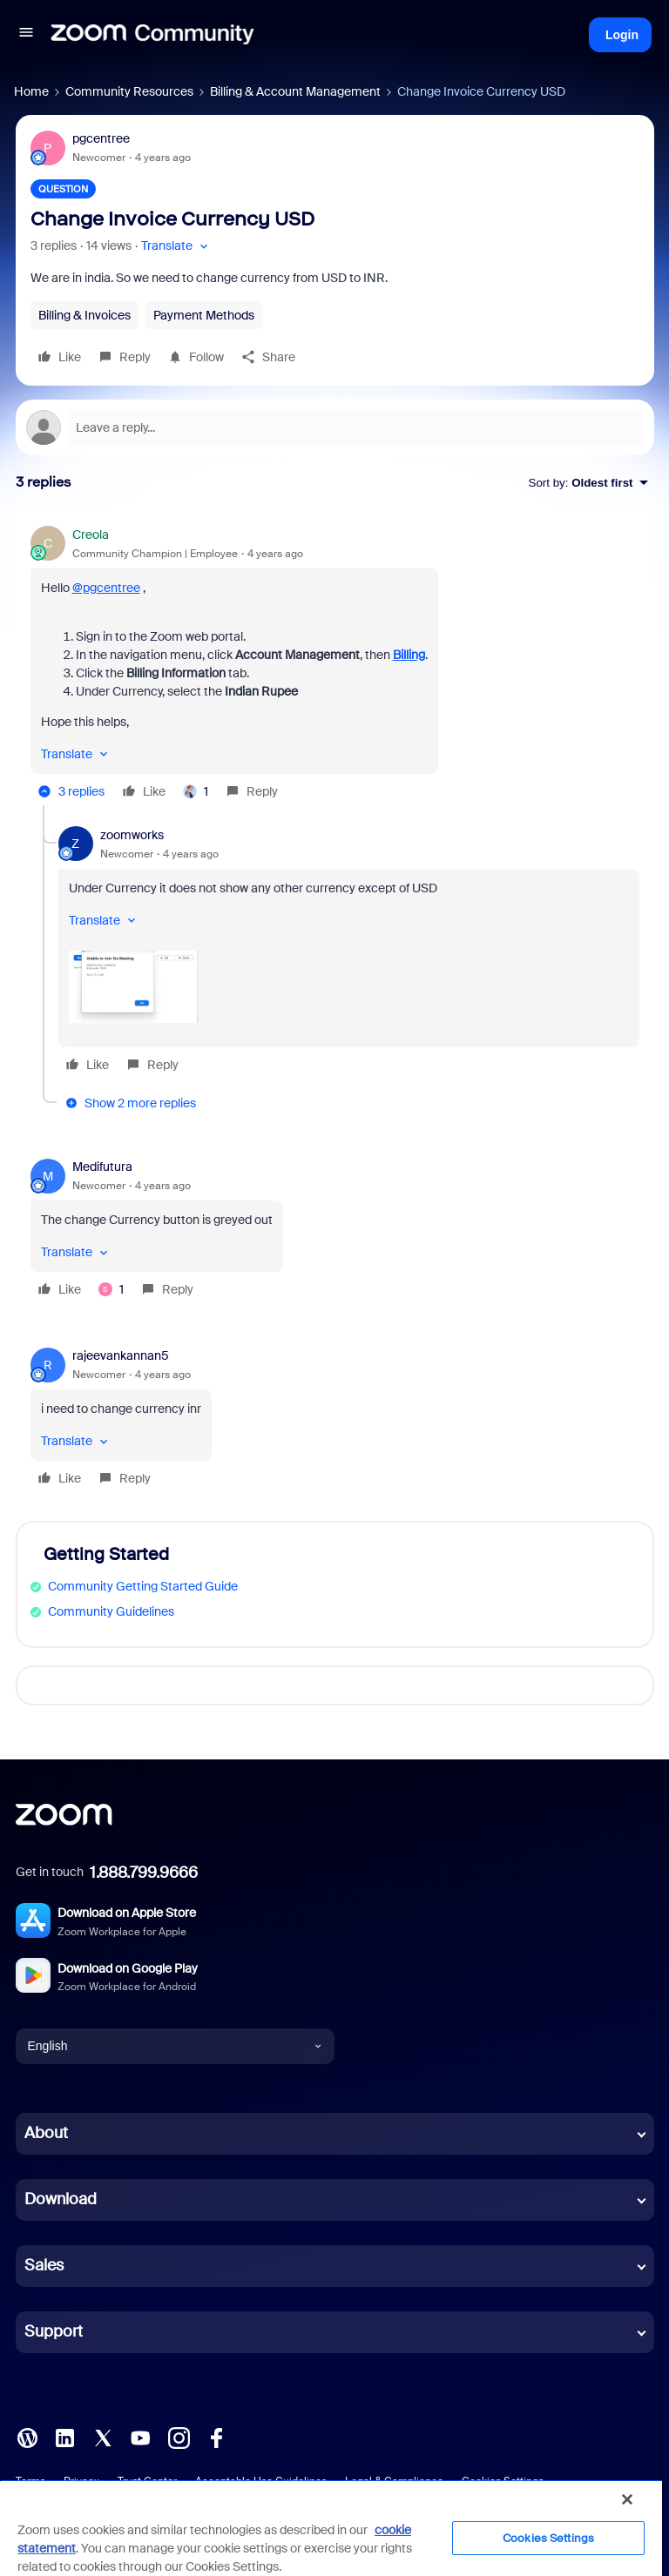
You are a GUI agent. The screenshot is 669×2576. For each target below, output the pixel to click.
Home (31, 91)
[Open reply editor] (335, 427)
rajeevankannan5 (120, 1355)
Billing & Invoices (84, 315)
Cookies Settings (548, 2538)
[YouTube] (140, 2436)
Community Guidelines (111, 1611)
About (46, 2132)
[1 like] (195, 791)
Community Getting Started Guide (143, 1586)
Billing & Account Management (295, 91)
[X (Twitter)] (102, 2436)
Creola (90, 534)
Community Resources (129, 91)
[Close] (627, 2499)
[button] (26, 35)
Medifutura (102, 1166)
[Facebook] (216, 2436)
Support (53, 2331)
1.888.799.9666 (144, 1872)
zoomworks (132, 835)
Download (60, 2199)
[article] (334, 665)
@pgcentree (106, 587)
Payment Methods (203, 315)
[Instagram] (178, 2436)
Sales (44, 2265)
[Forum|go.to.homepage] (152, 34)
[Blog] (27, 2436)
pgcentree (101, 138)
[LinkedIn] (64, 2436)
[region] (331, 2527)
